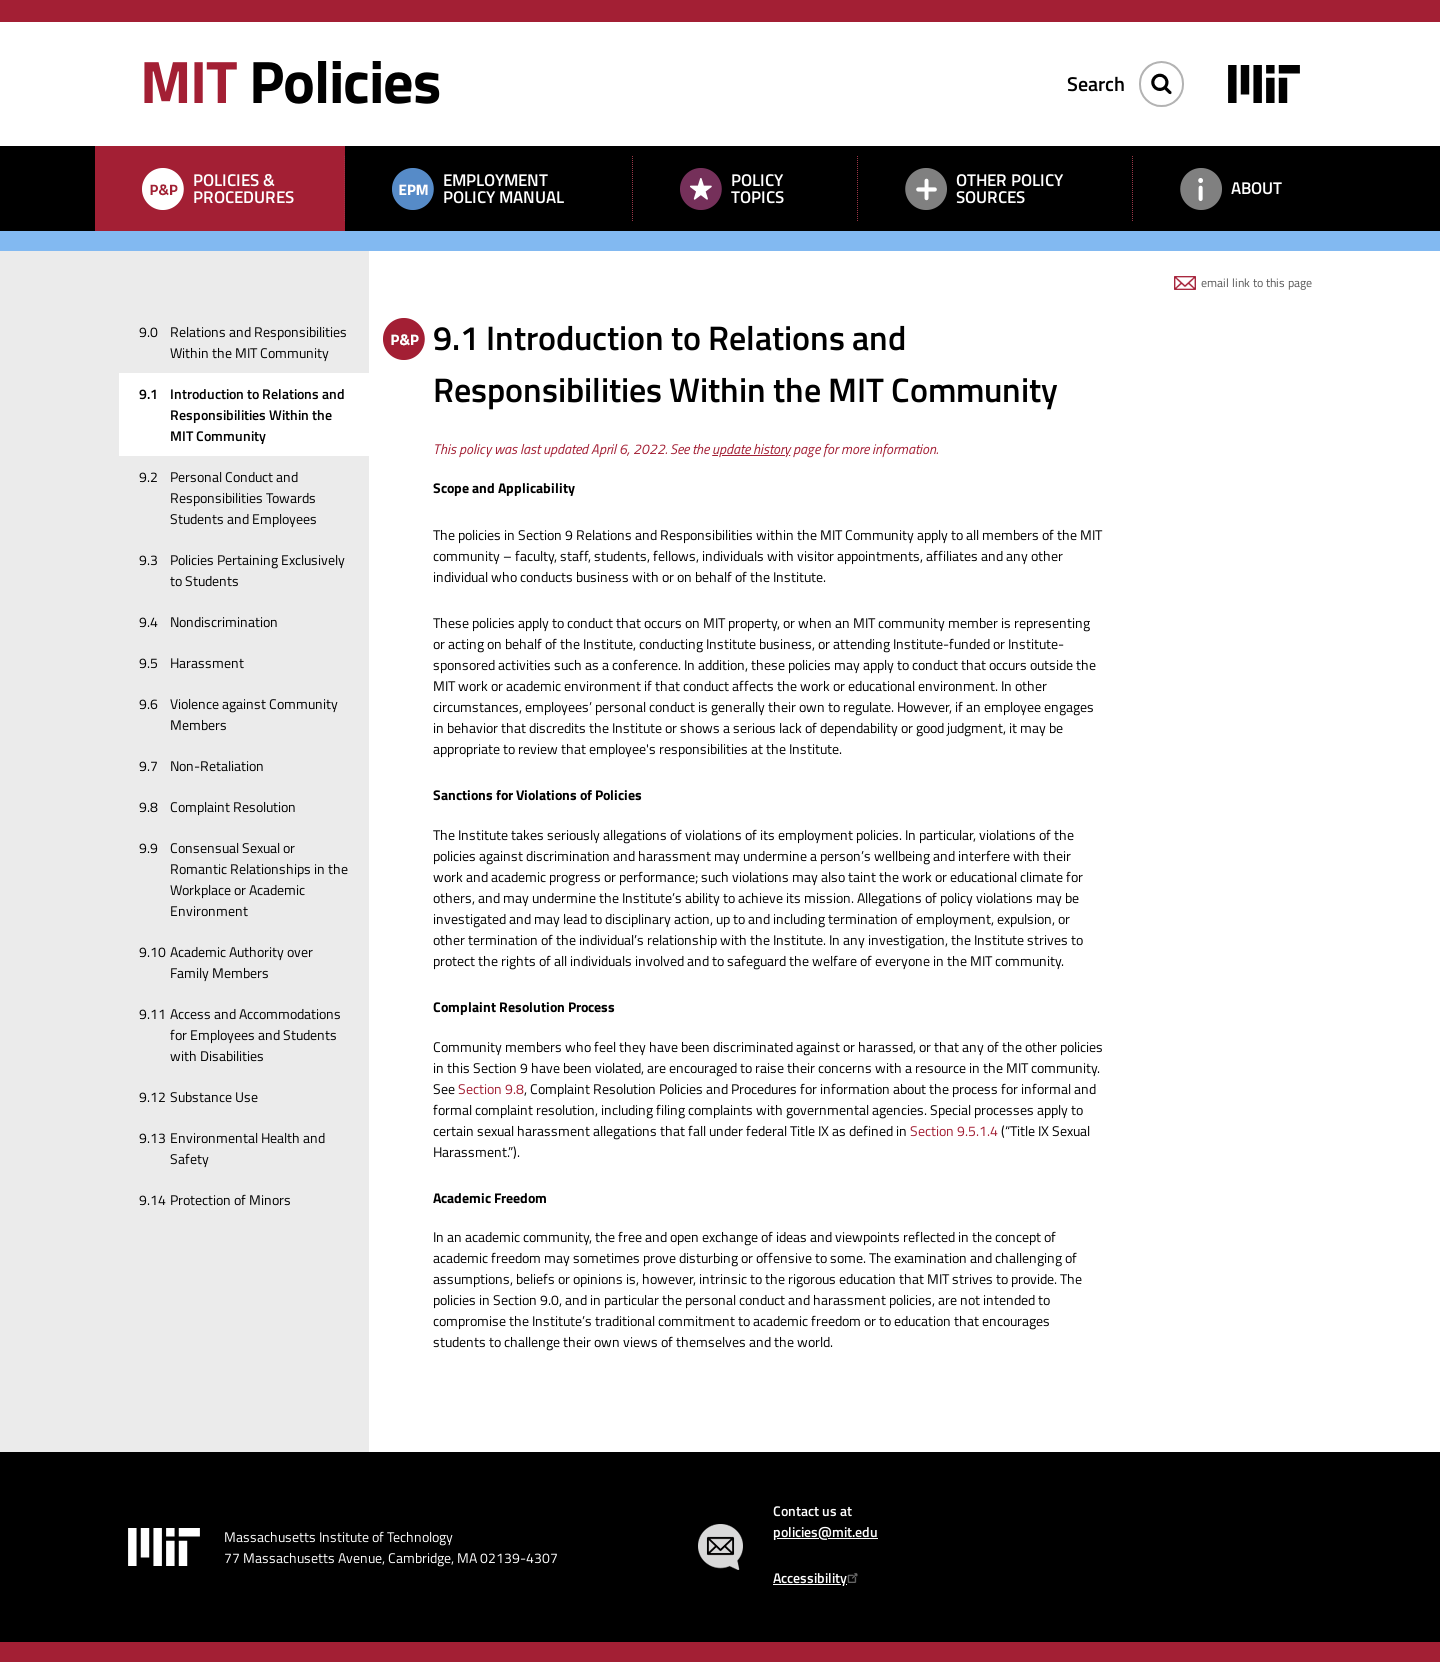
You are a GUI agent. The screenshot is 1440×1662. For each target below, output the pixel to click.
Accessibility (818, 1577)
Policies (290, 80)
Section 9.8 (491, 1088)
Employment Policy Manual (503, 188)
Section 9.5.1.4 (954, 1130)
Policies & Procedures (243, 188)
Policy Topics (757, 188)
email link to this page (1256, 282)
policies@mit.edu (825, 1531)
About (1256, 188)
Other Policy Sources (1009, 188)
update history (751, 448)
